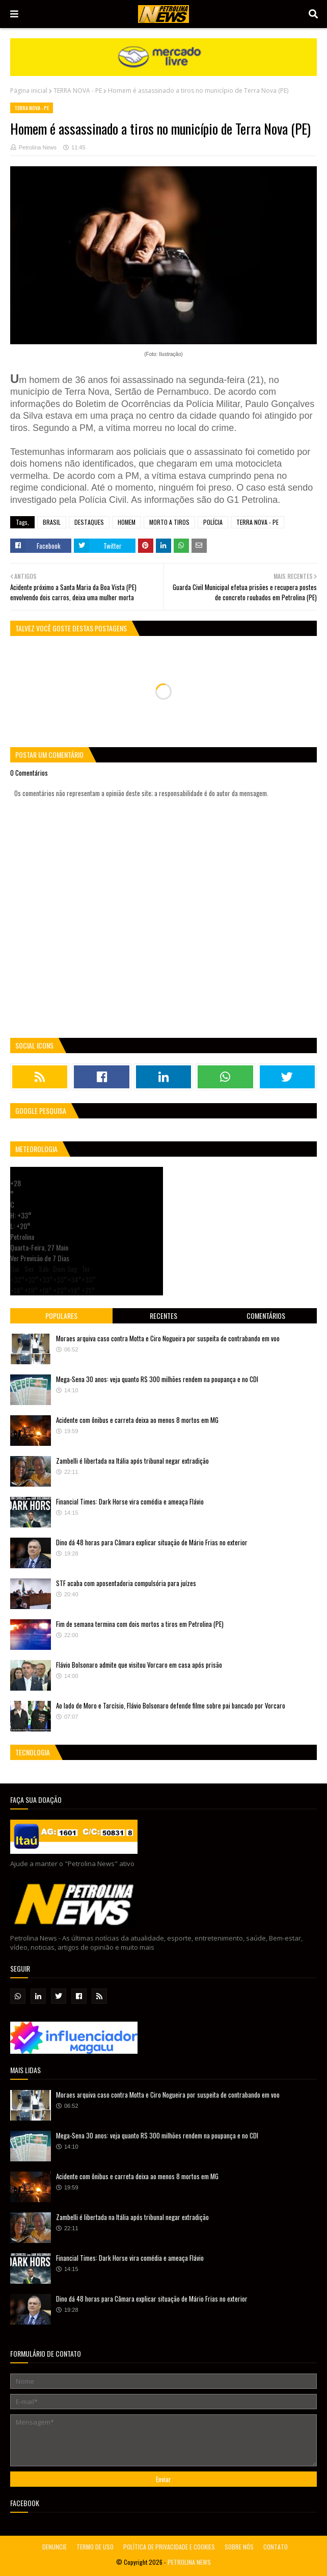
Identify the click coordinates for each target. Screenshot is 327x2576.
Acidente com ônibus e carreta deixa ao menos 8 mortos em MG (137, 1420)
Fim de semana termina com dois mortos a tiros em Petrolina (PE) (140, 1624)
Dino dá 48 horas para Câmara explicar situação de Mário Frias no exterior (152, 1542)
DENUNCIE (54, 2546)
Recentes (163, 1315)
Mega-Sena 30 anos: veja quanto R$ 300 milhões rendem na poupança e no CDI (157, 1379)
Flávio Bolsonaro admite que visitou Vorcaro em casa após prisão (139, 1665)
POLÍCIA (213, 522)
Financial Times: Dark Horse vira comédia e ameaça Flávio (130, 1501)
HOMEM (126, 522)
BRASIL (52, 522)
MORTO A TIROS (169, 522)
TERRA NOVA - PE (77, 90)
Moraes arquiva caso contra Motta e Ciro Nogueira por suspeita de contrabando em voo (168, 1338)
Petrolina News (38, 147)
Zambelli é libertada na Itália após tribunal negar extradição (132, 1461)
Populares (61, 1315)
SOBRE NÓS (239, 2546)
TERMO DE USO (95, 2546)
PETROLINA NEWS (189, 2562)
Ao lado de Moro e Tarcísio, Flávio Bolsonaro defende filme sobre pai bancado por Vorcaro (170, 1705)
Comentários (266, 1315)
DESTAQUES (89, 522)
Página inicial (28, 90)
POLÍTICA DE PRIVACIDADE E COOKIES (169, 2546)
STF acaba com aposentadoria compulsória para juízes (126, 1583)
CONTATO (275, 2546)
